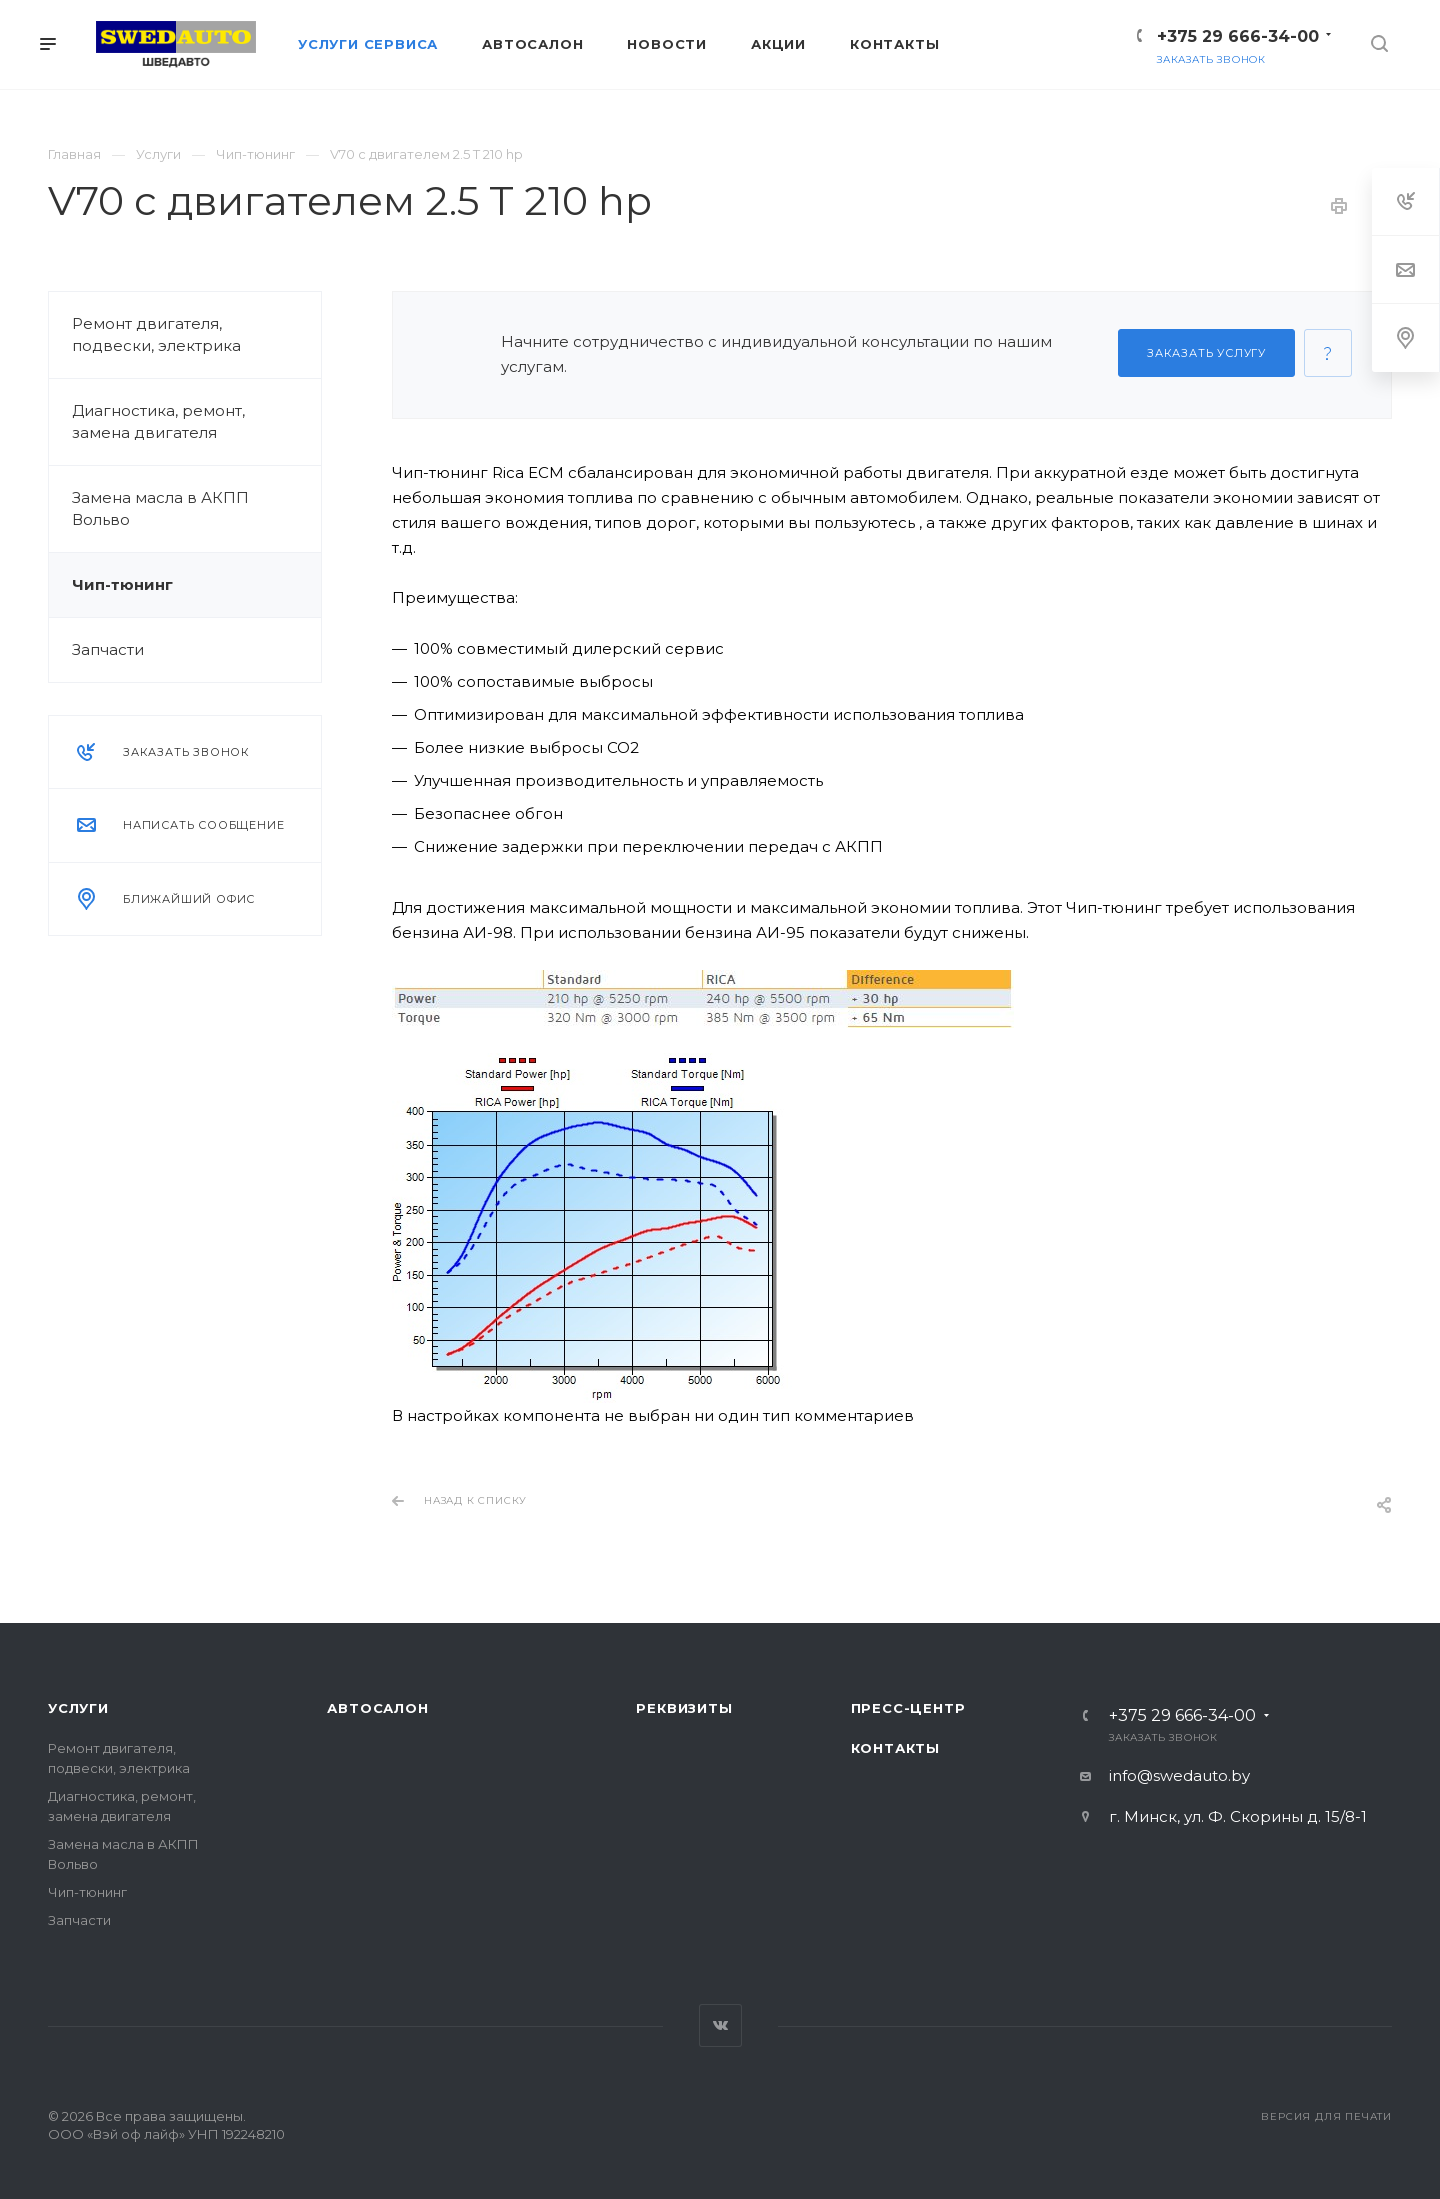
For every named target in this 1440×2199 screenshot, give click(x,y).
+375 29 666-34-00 (1238, 36)
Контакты (895, 1748)
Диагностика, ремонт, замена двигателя (158, 421)
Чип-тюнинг (122, 584)
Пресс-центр (908, 1708)
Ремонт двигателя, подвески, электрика (156, 334)
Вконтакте (720, 2025)
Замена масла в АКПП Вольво (160, 508)
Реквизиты (684, 1708)
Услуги (78, 1708)
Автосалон (377, 1708)
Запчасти (108, 649)
